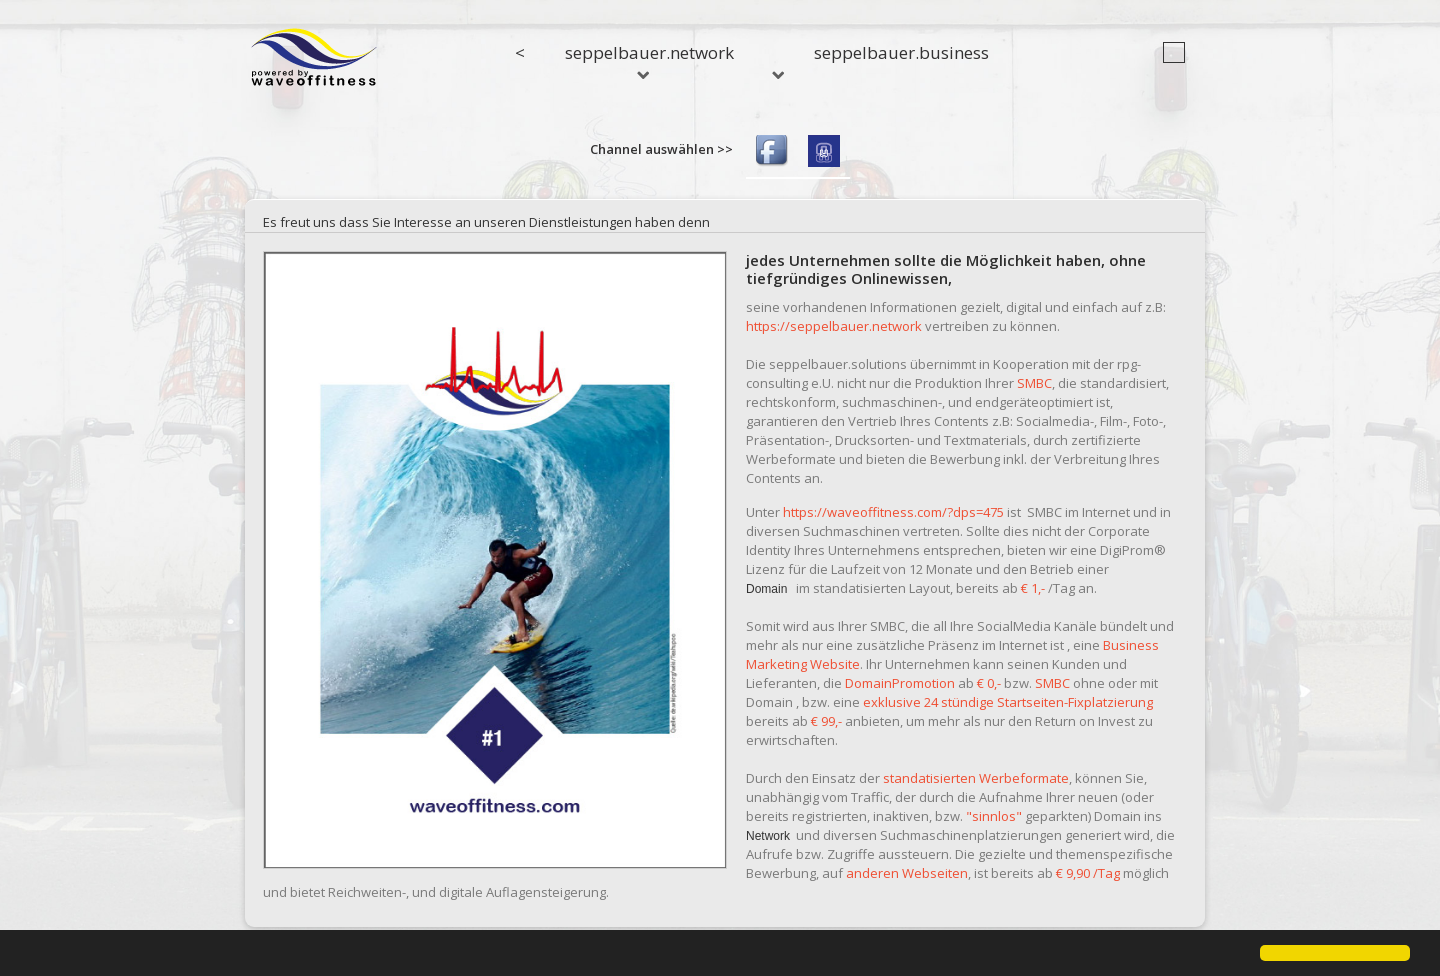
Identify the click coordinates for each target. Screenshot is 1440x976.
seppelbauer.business (901, 52)
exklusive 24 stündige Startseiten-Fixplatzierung (1008, 702)
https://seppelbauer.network (834, 326)
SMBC (1034, 383)
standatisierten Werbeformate (976, 778)
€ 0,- (989, 683)
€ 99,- (826, 721)
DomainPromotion (900, 683)
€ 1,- (1033, 588)
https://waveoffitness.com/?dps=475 (893, 512)
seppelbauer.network (649, 60)
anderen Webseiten (907, 873)
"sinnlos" (994, 816)
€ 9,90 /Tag (1088, 873)
